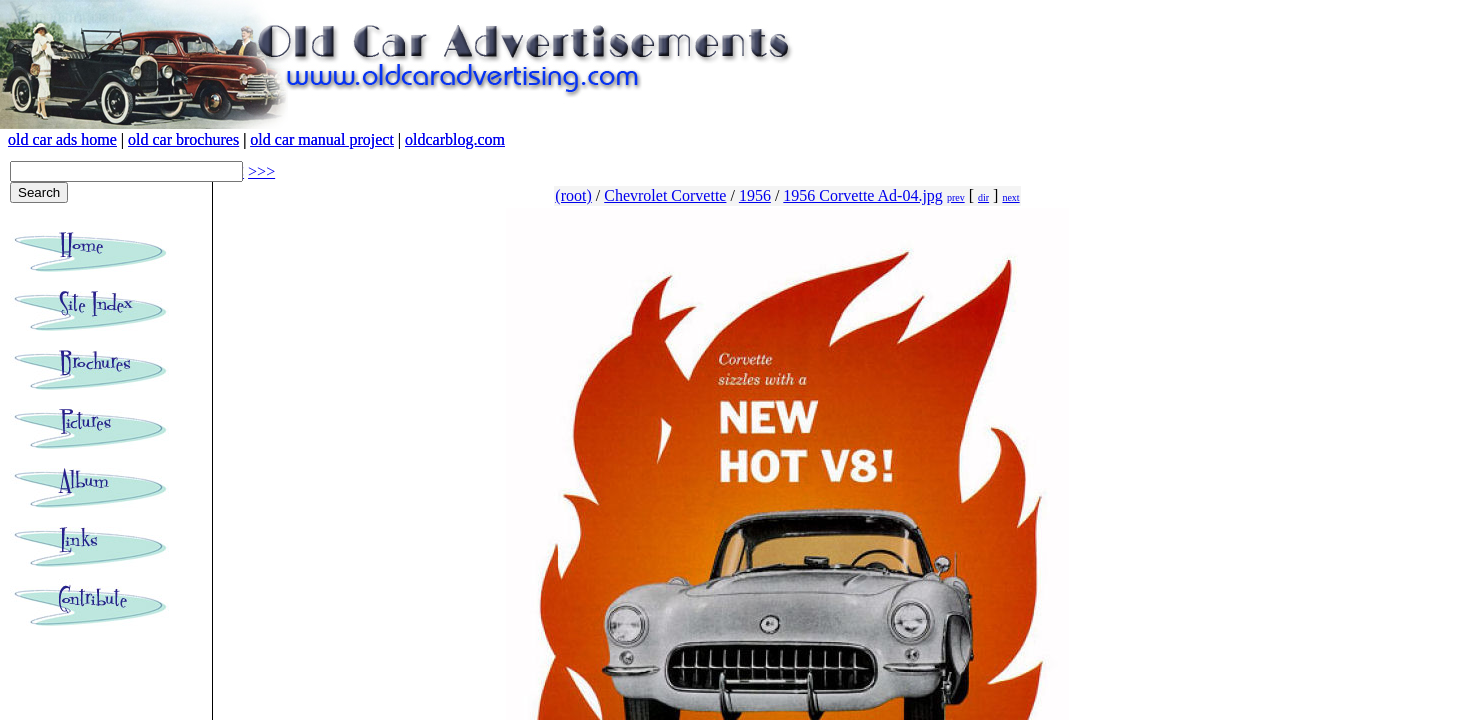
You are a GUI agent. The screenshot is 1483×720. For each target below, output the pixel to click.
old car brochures (183, 139)
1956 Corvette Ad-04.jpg (863, 195)
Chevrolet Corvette (665, 195)
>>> (261, 171)
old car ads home (62, 139)
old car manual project (322, 139)
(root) (573, 195)
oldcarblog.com (455, 139)
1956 (755, 195)
